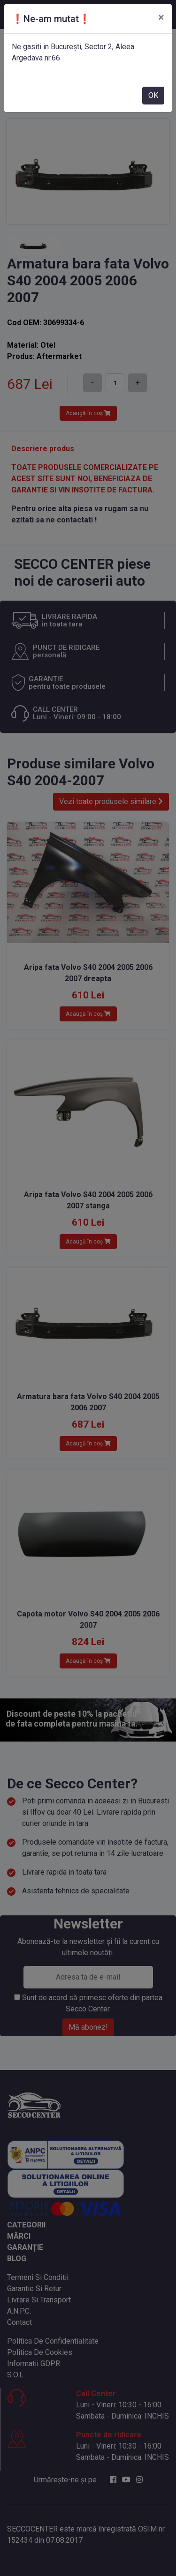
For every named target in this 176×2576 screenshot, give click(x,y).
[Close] (161, 17)
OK (153, 95)
